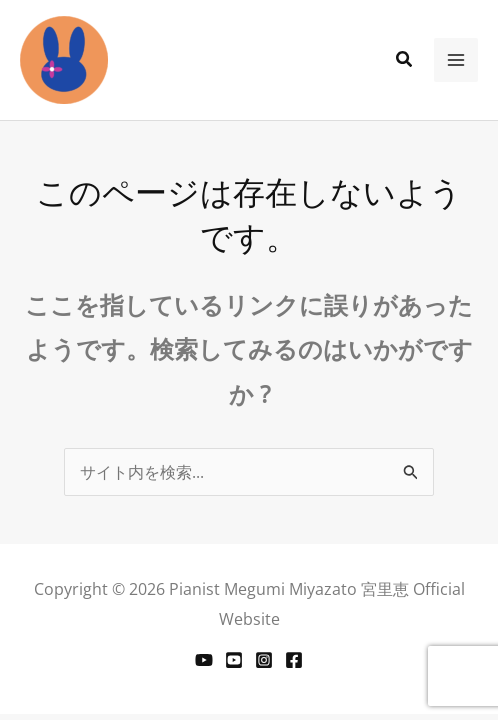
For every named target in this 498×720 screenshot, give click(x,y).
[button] (405, 60)
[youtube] (234, 660)
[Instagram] (264, 660)
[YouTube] (204, 660)
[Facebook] (294, 660)
